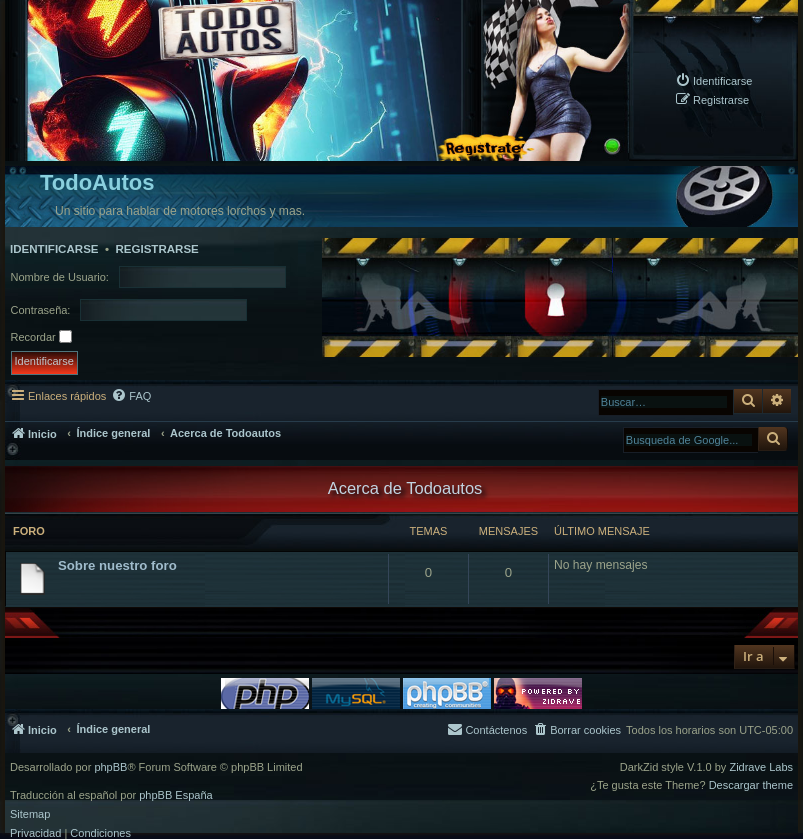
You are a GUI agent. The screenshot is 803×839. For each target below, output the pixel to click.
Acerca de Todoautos (405, 488)
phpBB (110, 767)
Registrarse (156, 249)
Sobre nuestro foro (117, 565)
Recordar (41, 336)
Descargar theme (751, 785)
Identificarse (54, 249)
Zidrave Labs (761, 767)
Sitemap (30, 814)
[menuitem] (713, 80)
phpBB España (175, 795)
